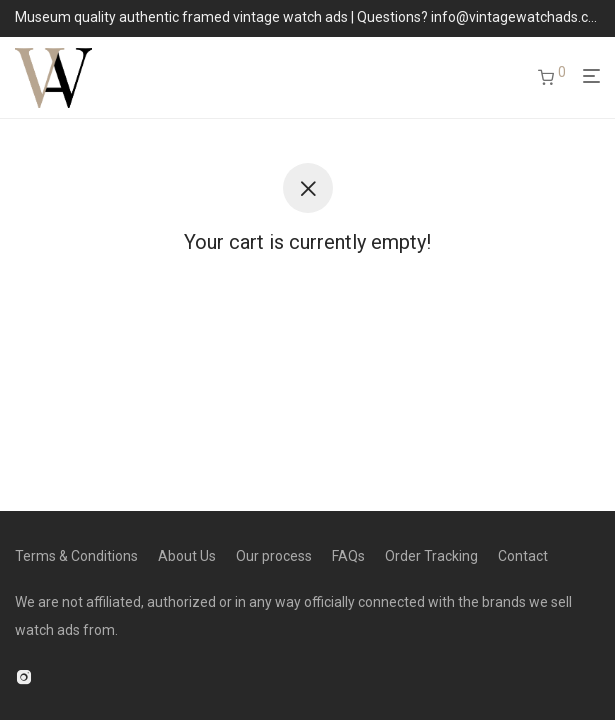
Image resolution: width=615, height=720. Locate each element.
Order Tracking (431, 556)
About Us (187, 556)
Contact (523, 556)
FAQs (348, 556)
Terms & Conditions (76, 556)
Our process (274, 556)
